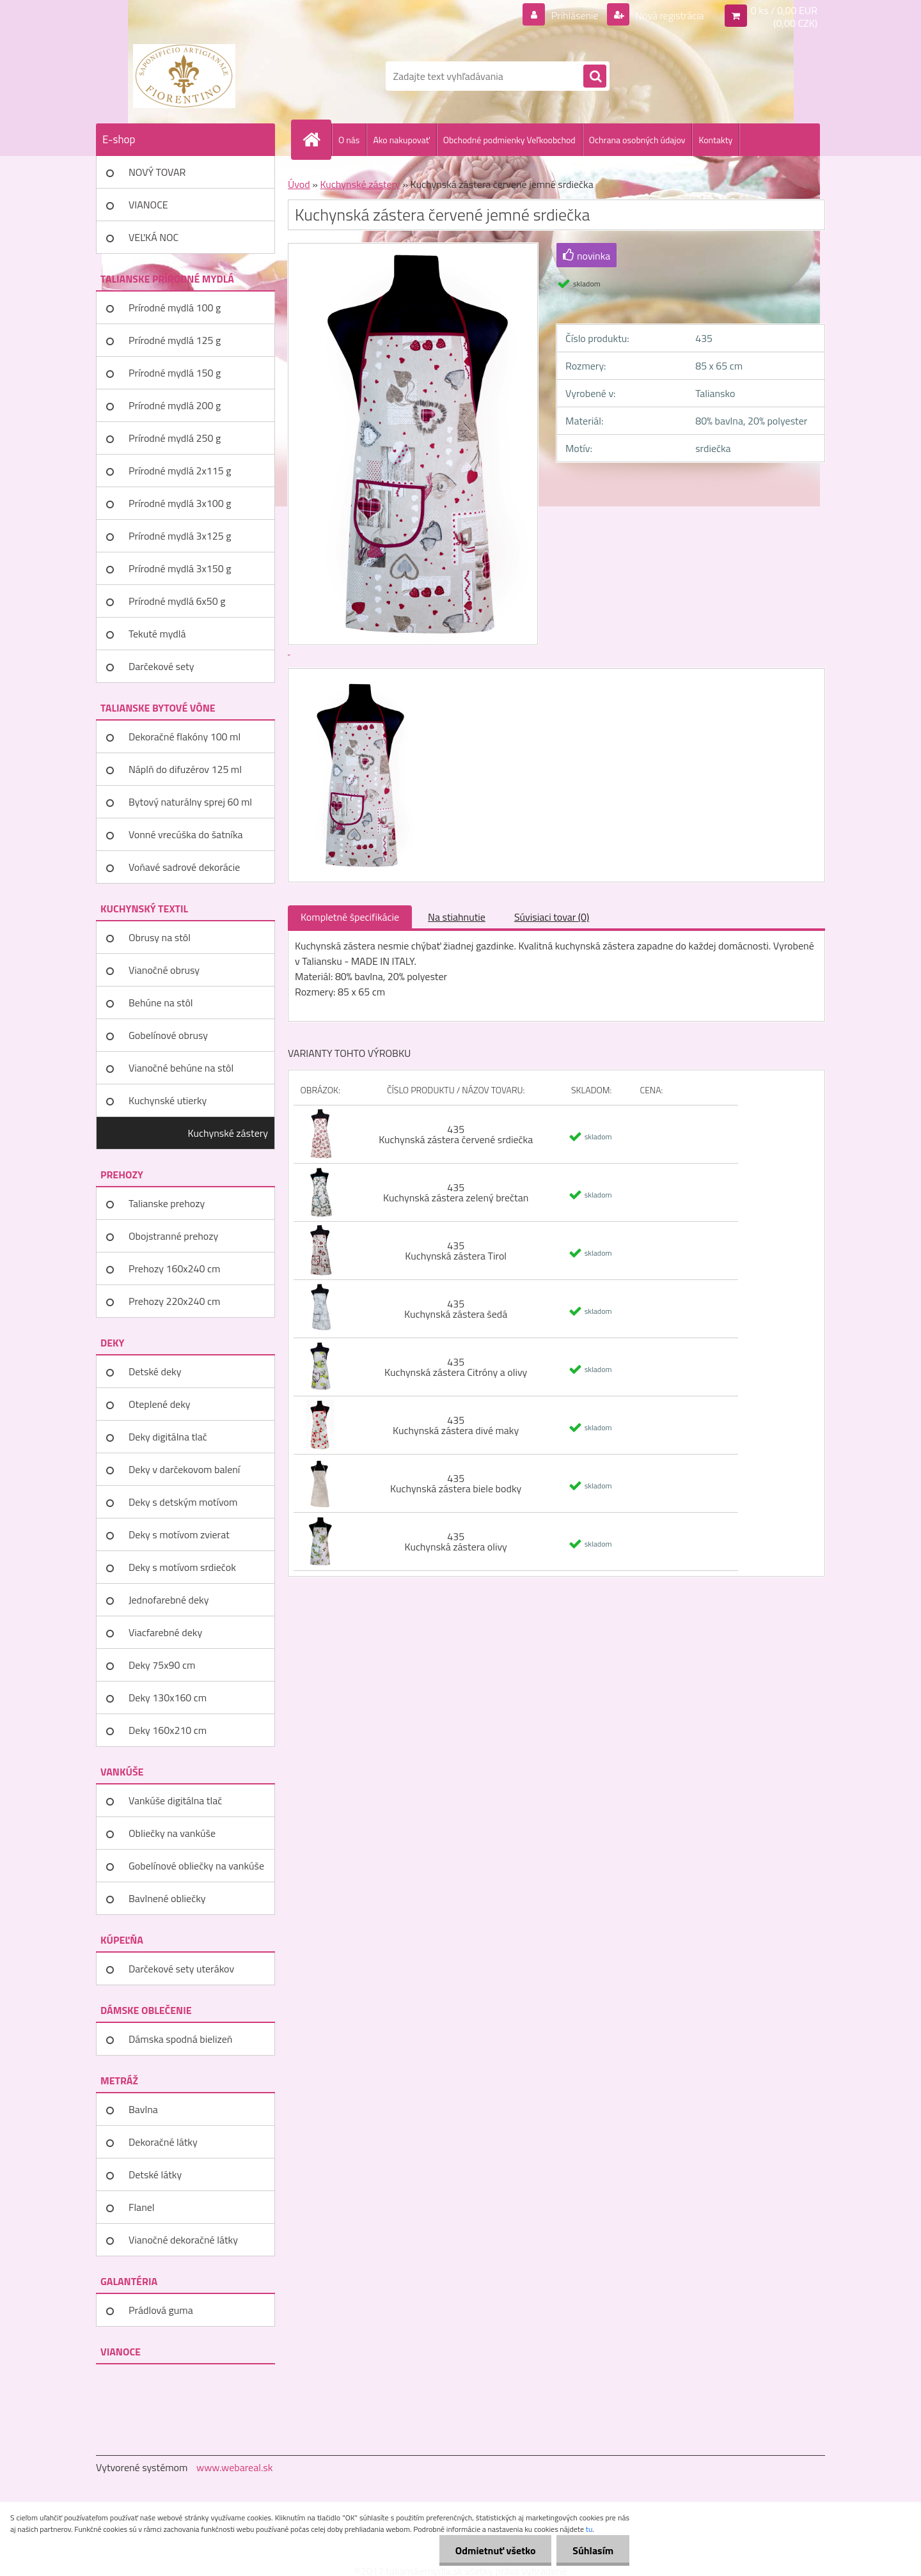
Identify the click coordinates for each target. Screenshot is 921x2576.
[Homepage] (316, 139)
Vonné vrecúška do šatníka (186, 834)
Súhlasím (592, 2550)
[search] (594, 77)
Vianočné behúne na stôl (181, 1067)
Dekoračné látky (163, 2142)
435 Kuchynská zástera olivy (456, 1541)
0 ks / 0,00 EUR (784, 10)
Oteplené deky (160, 1404)
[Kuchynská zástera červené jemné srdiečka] (356, 680)
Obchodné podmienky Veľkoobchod (509, 139)
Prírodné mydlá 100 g (175, 307)
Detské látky (155, 2174)
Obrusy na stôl (160, 937)
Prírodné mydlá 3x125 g (180, 535)
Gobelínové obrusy (168, 1035)
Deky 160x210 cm (168, 1730)
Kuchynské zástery (228, 1133)
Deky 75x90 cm (162, 1665)
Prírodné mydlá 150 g (175, 372)
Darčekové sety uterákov (181, 1968)
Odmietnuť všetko (495, 2550)
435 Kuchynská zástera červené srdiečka (456, 1134)
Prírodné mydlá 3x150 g (180, 568)
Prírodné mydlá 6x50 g (177, 601)
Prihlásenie (575, 15)
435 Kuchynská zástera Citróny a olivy (455, 1367)
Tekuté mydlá (157, 633)
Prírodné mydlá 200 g (175, 405)
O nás (348, 139)
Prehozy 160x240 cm (174, 1268)
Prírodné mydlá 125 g (175, 340)
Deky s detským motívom (183, 1502)
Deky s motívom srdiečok (182, 1567)
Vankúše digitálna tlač (175, 1800)
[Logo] (184, 76)
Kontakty (715, 139)
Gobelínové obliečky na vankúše (196, 1865)
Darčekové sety (161, 666)
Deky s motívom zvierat (179, 1534)
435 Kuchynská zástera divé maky (456, 1425)
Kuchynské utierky (168, 1100)
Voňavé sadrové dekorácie (184, 867)
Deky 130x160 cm (168, 1697)
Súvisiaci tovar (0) (551, 917)
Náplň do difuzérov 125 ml (185, 769)
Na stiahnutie (456, 917)
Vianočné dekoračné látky (183, 2239)
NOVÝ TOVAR (157, 172)
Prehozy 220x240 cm (174, 1301)
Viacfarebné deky (165, 1632)
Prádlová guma (161, 2310)
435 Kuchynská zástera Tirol (456, 1250)
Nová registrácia (668, 15)
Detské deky (155, 1371)
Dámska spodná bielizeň (180, 2039)
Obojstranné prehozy (173, 1236)
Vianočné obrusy (164, 970)
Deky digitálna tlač (168, 1436)
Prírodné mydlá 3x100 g (180, 503)
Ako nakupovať (401, 139)
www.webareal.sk (234, 2467)
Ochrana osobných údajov (637, 139)
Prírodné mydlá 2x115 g (180, 470)
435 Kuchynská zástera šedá (455, 1309)
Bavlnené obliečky (167, 1898)
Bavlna (143, 2109)
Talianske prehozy (167, 1203)
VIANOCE (148, 204)
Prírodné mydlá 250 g (175, 438)
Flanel (142, 2207)
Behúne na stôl (161, 1002)
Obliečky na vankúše (172, 1833)
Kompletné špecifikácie (350, 917)
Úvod (299, 184)
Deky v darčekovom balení (184, 1469)
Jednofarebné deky (169, 1599)
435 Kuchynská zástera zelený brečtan (455, 1192)
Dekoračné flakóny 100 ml (184, 736)
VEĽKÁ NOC (153, 237)
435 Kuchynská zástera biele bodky (455, 1483)
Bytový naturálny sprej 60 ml (190, 801)
